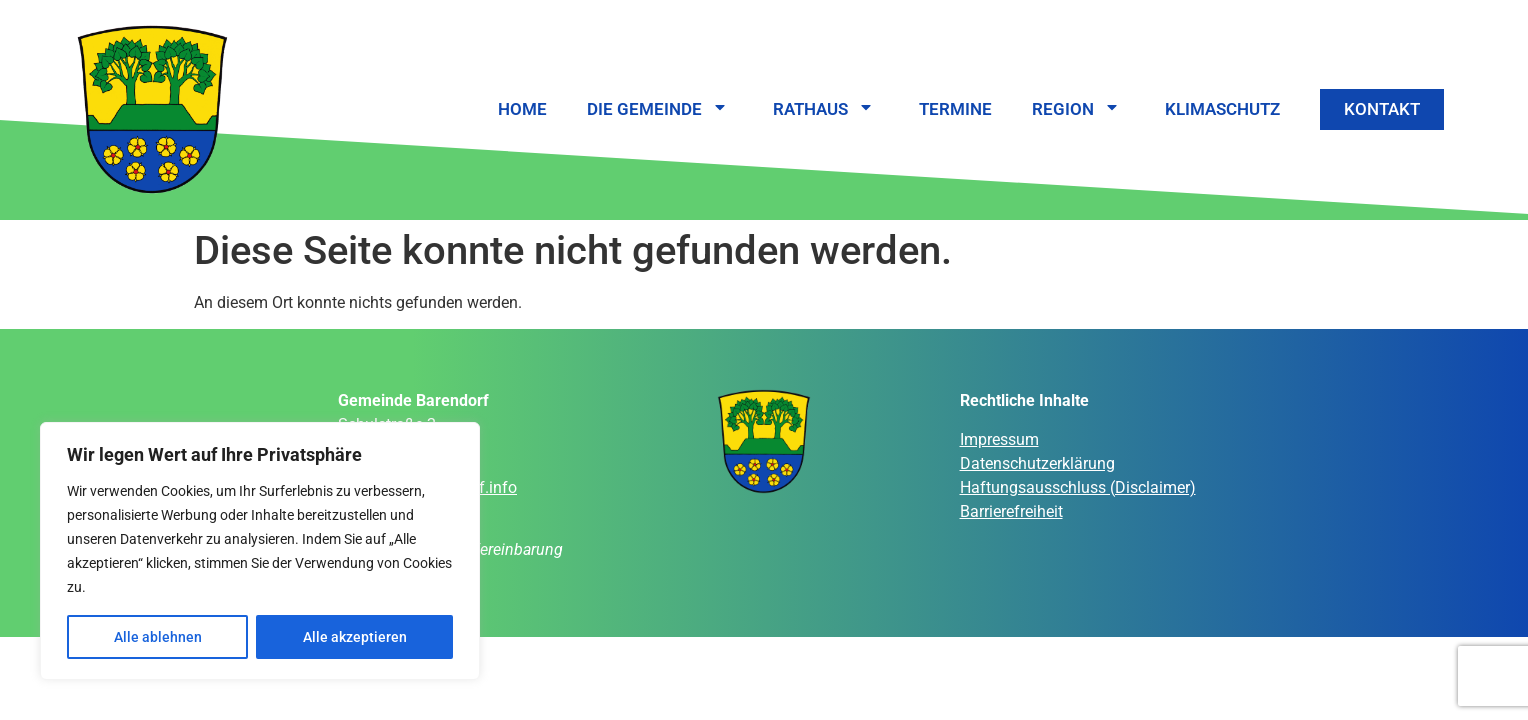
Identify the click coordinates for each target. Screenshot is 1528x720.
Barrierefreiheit (1011, 511)
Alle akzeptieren (355, 637)
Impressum (999, 439)
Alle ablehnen (158, 637)
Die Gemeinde (660, 109)
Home (522, 109)
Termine (955, 109)
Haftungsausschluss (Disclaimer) (1078, 487)
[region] (260, 551)
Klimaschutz (1222, 109)
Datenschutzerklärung (1037, 463)
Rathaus (826, 109)
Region (1078, 109)
